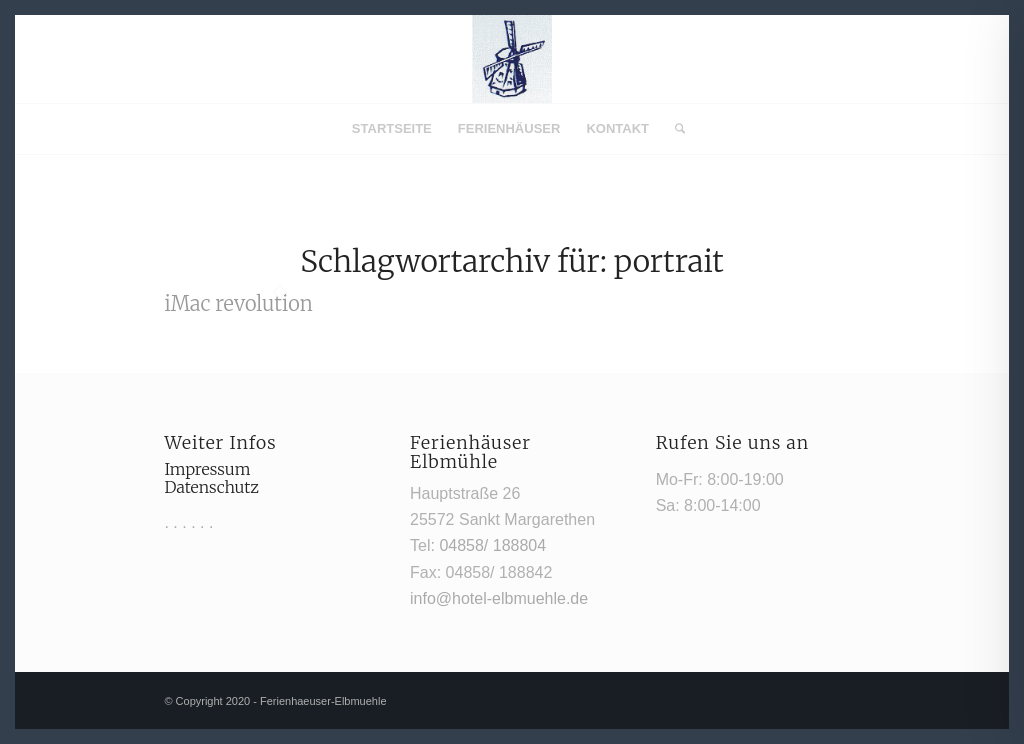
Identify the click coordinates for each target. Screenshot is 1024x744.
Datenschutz (211, 487)
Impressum (207, 469)
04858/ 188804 (492, 545)
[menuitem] (392, 129)
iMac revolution (238, 303)
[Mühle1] (512, 59)
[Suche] (673, 129)
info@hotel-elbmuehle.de (499, 598)
